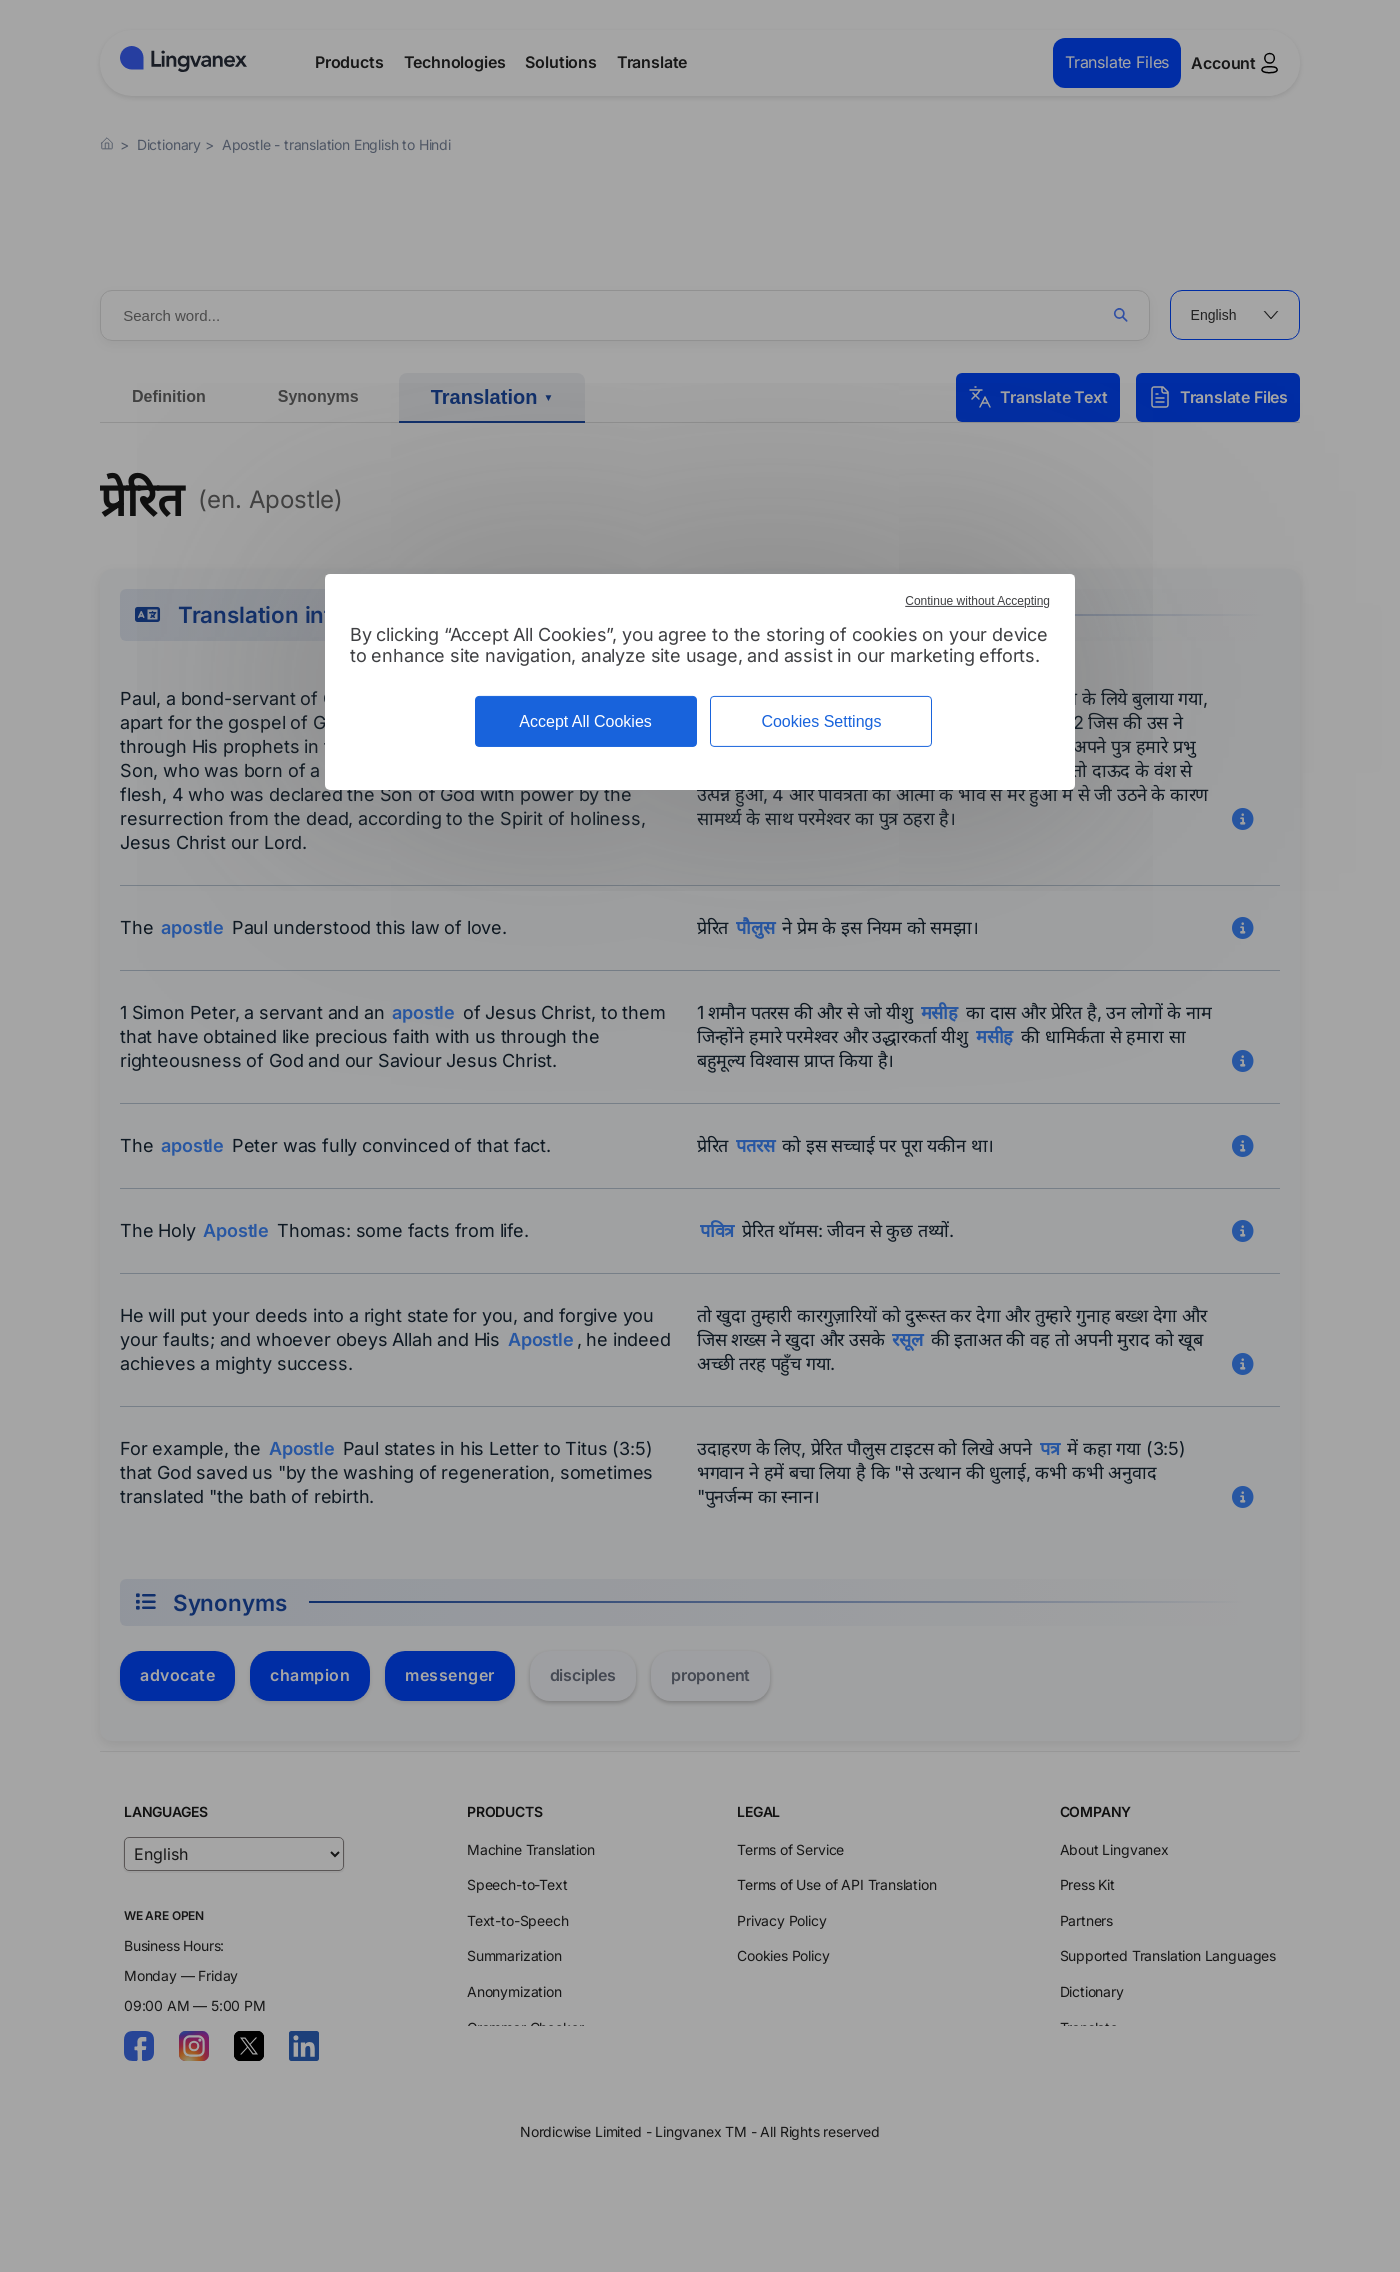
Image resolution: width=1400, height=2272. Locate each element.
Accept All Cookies (585, 721)
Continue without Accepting (977, 601)
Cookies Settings (821, 721)
